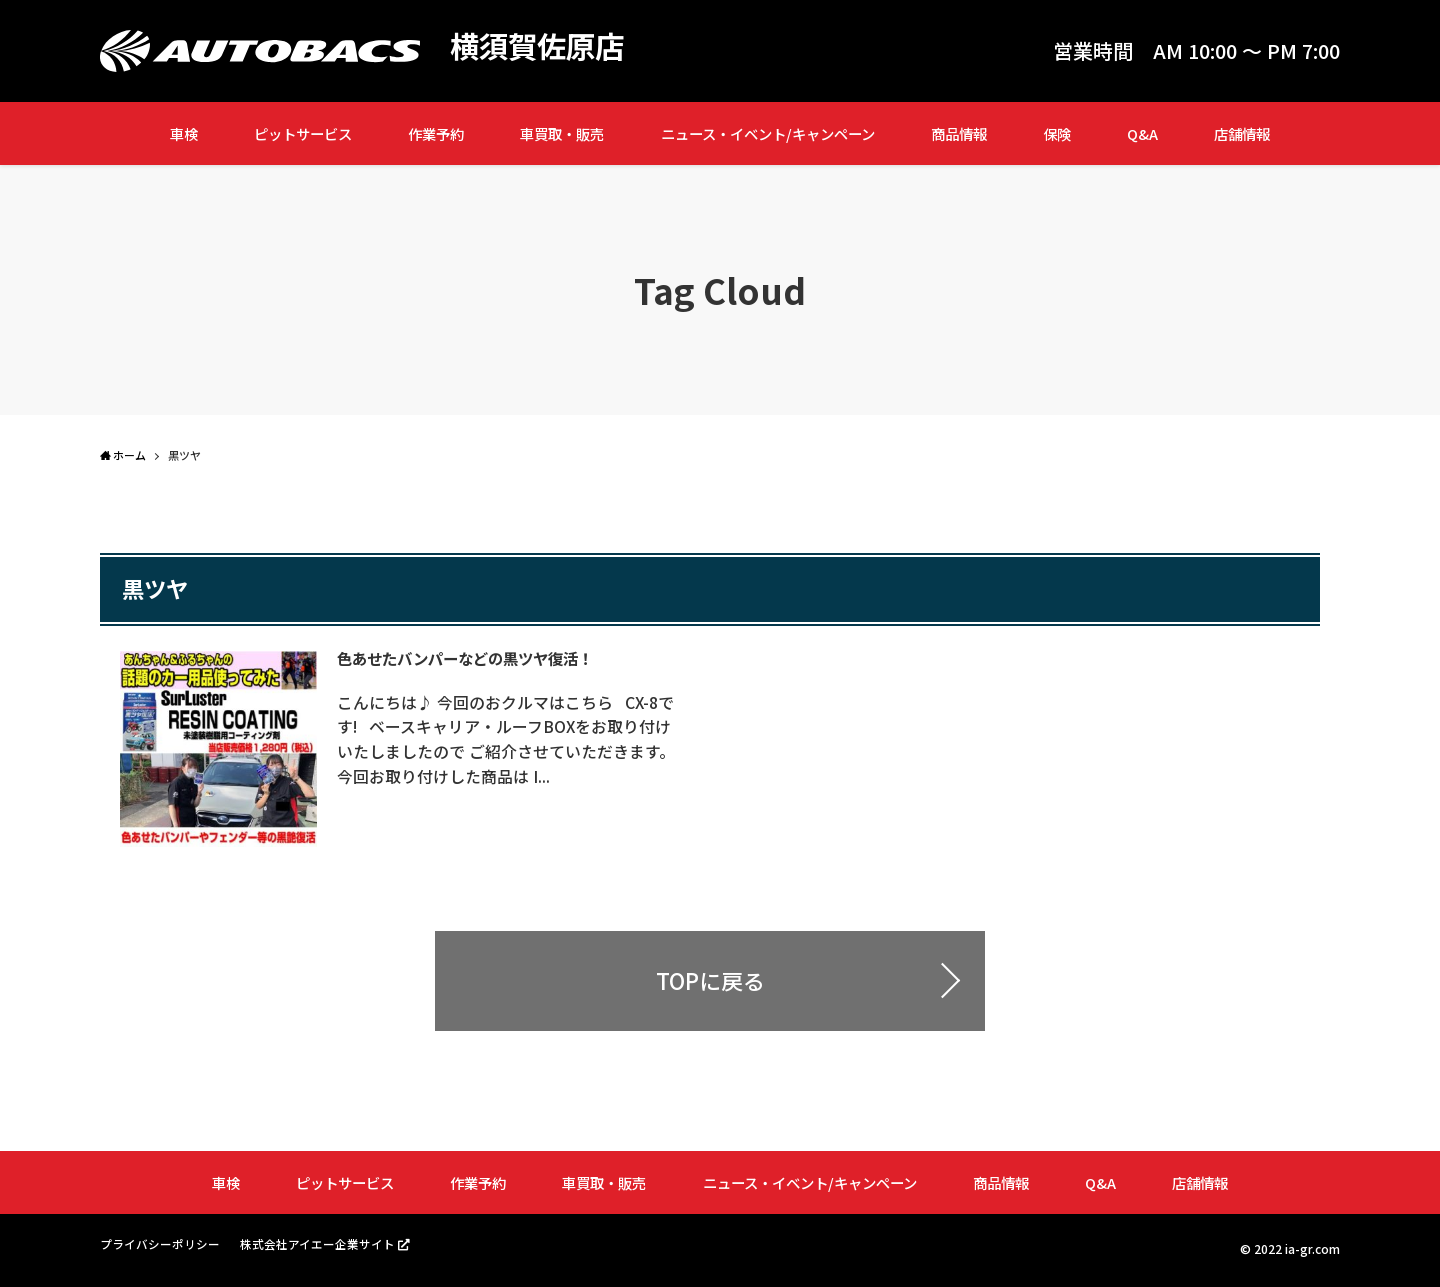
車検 (184, 133)
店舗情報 (1242, 133)
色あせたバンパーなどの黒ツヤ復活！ (476, 658)
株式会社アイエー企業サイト (317, 1246)
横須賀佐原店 (540, 46)
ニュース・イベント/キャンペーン (768, 133)
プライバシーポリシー (160, 1247)
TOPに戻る (710, 984)
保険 (1057, 133)
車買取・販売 (562, 133)
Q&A (1142, 133)
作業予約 (436, 133)
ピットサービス (303, 133)
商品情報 (959, 133)
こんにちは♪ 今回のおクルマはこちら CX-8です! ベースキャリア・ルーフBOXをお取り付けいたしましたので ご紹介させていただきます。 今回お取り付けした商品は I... (513, 738)
